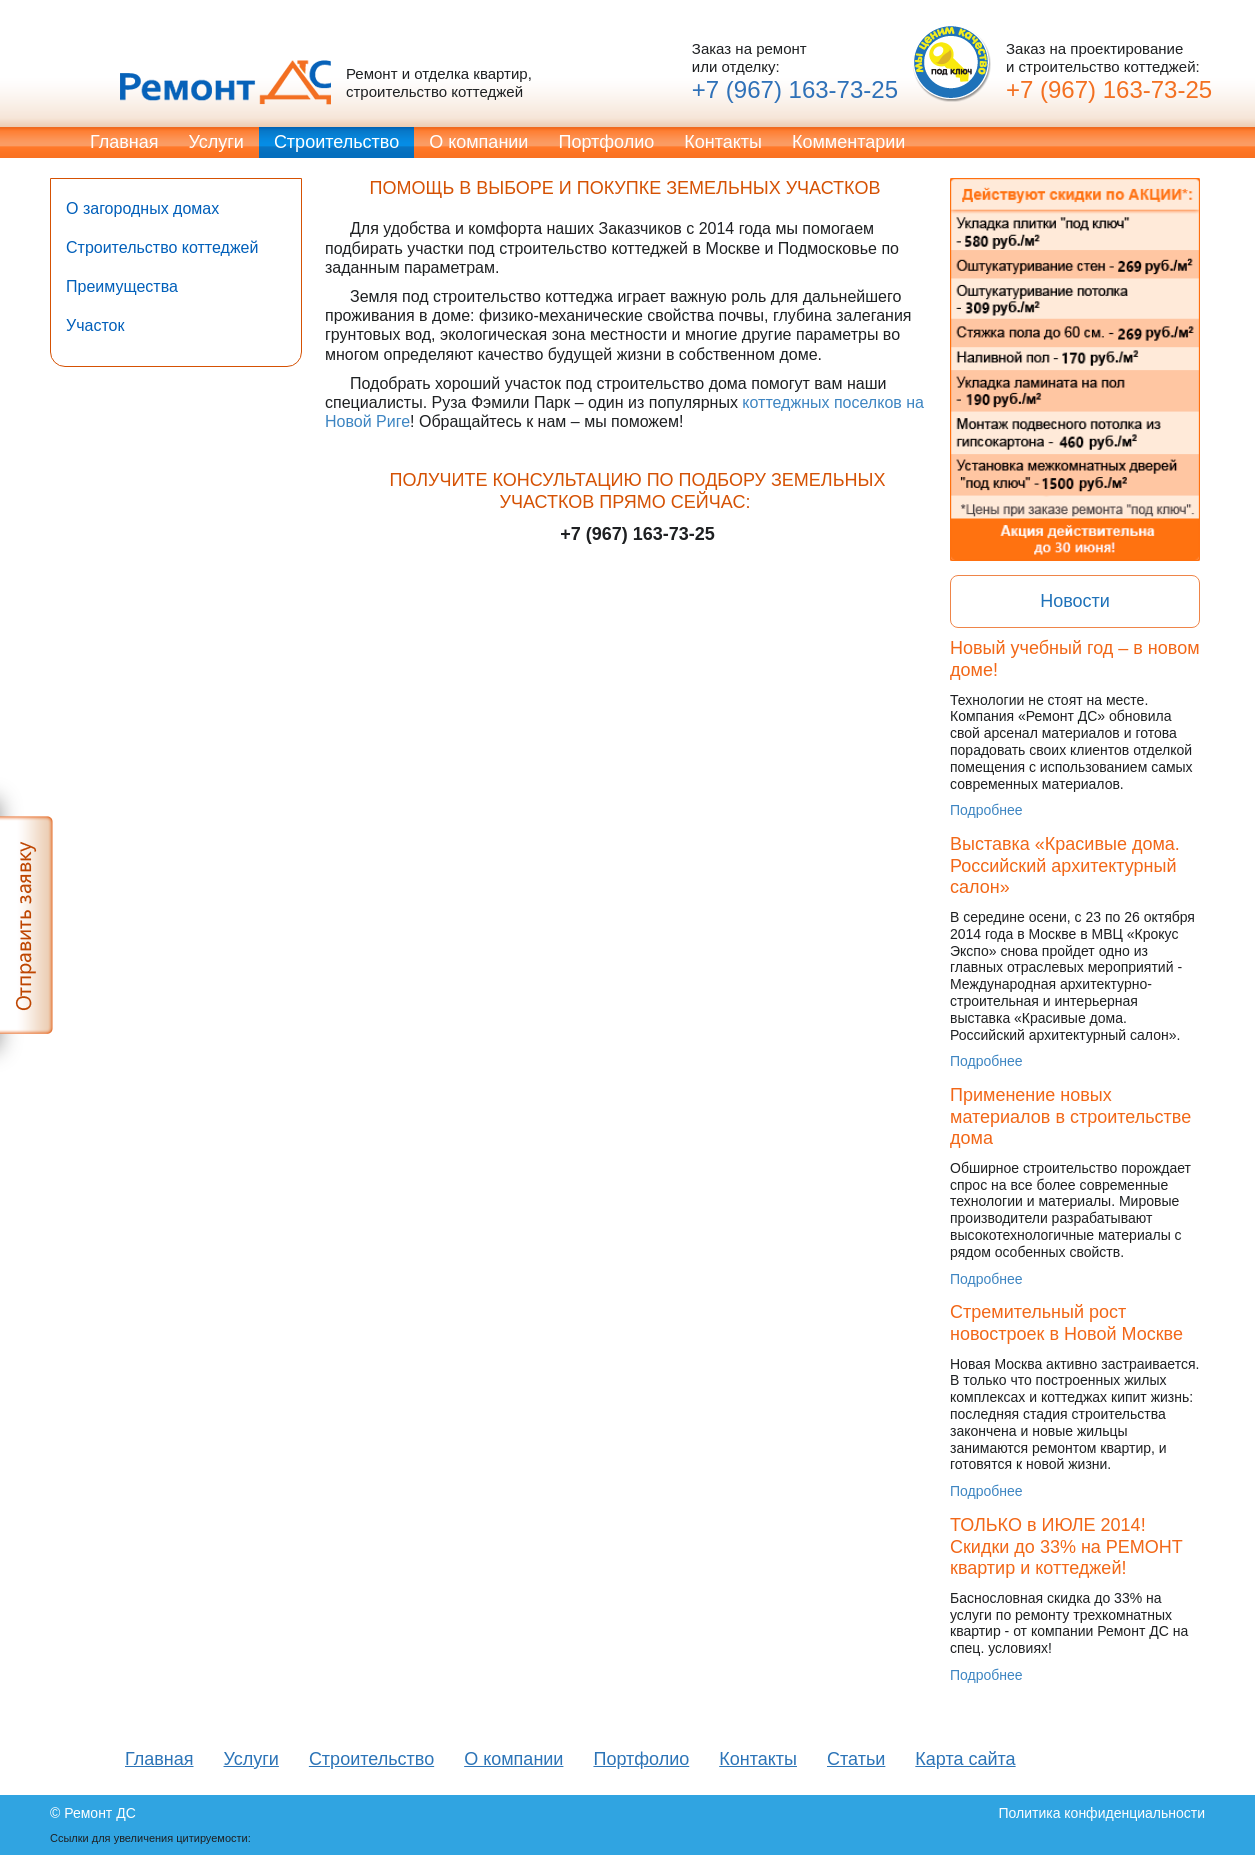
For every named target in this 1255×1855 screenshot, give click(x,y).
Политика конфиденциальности (1101, 1813)
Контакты (723, 142)
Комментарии (848, 142)
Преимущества (122, 286)
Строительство (336, 142)
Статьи (856, 1759)
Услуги (216, 142)
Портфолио (606, 142)
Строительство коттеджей (162, 247)
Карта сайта (965, 1759)
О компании (478, 142)
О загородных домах (142, 208)
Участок (95, 325)
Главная (124, 142)
